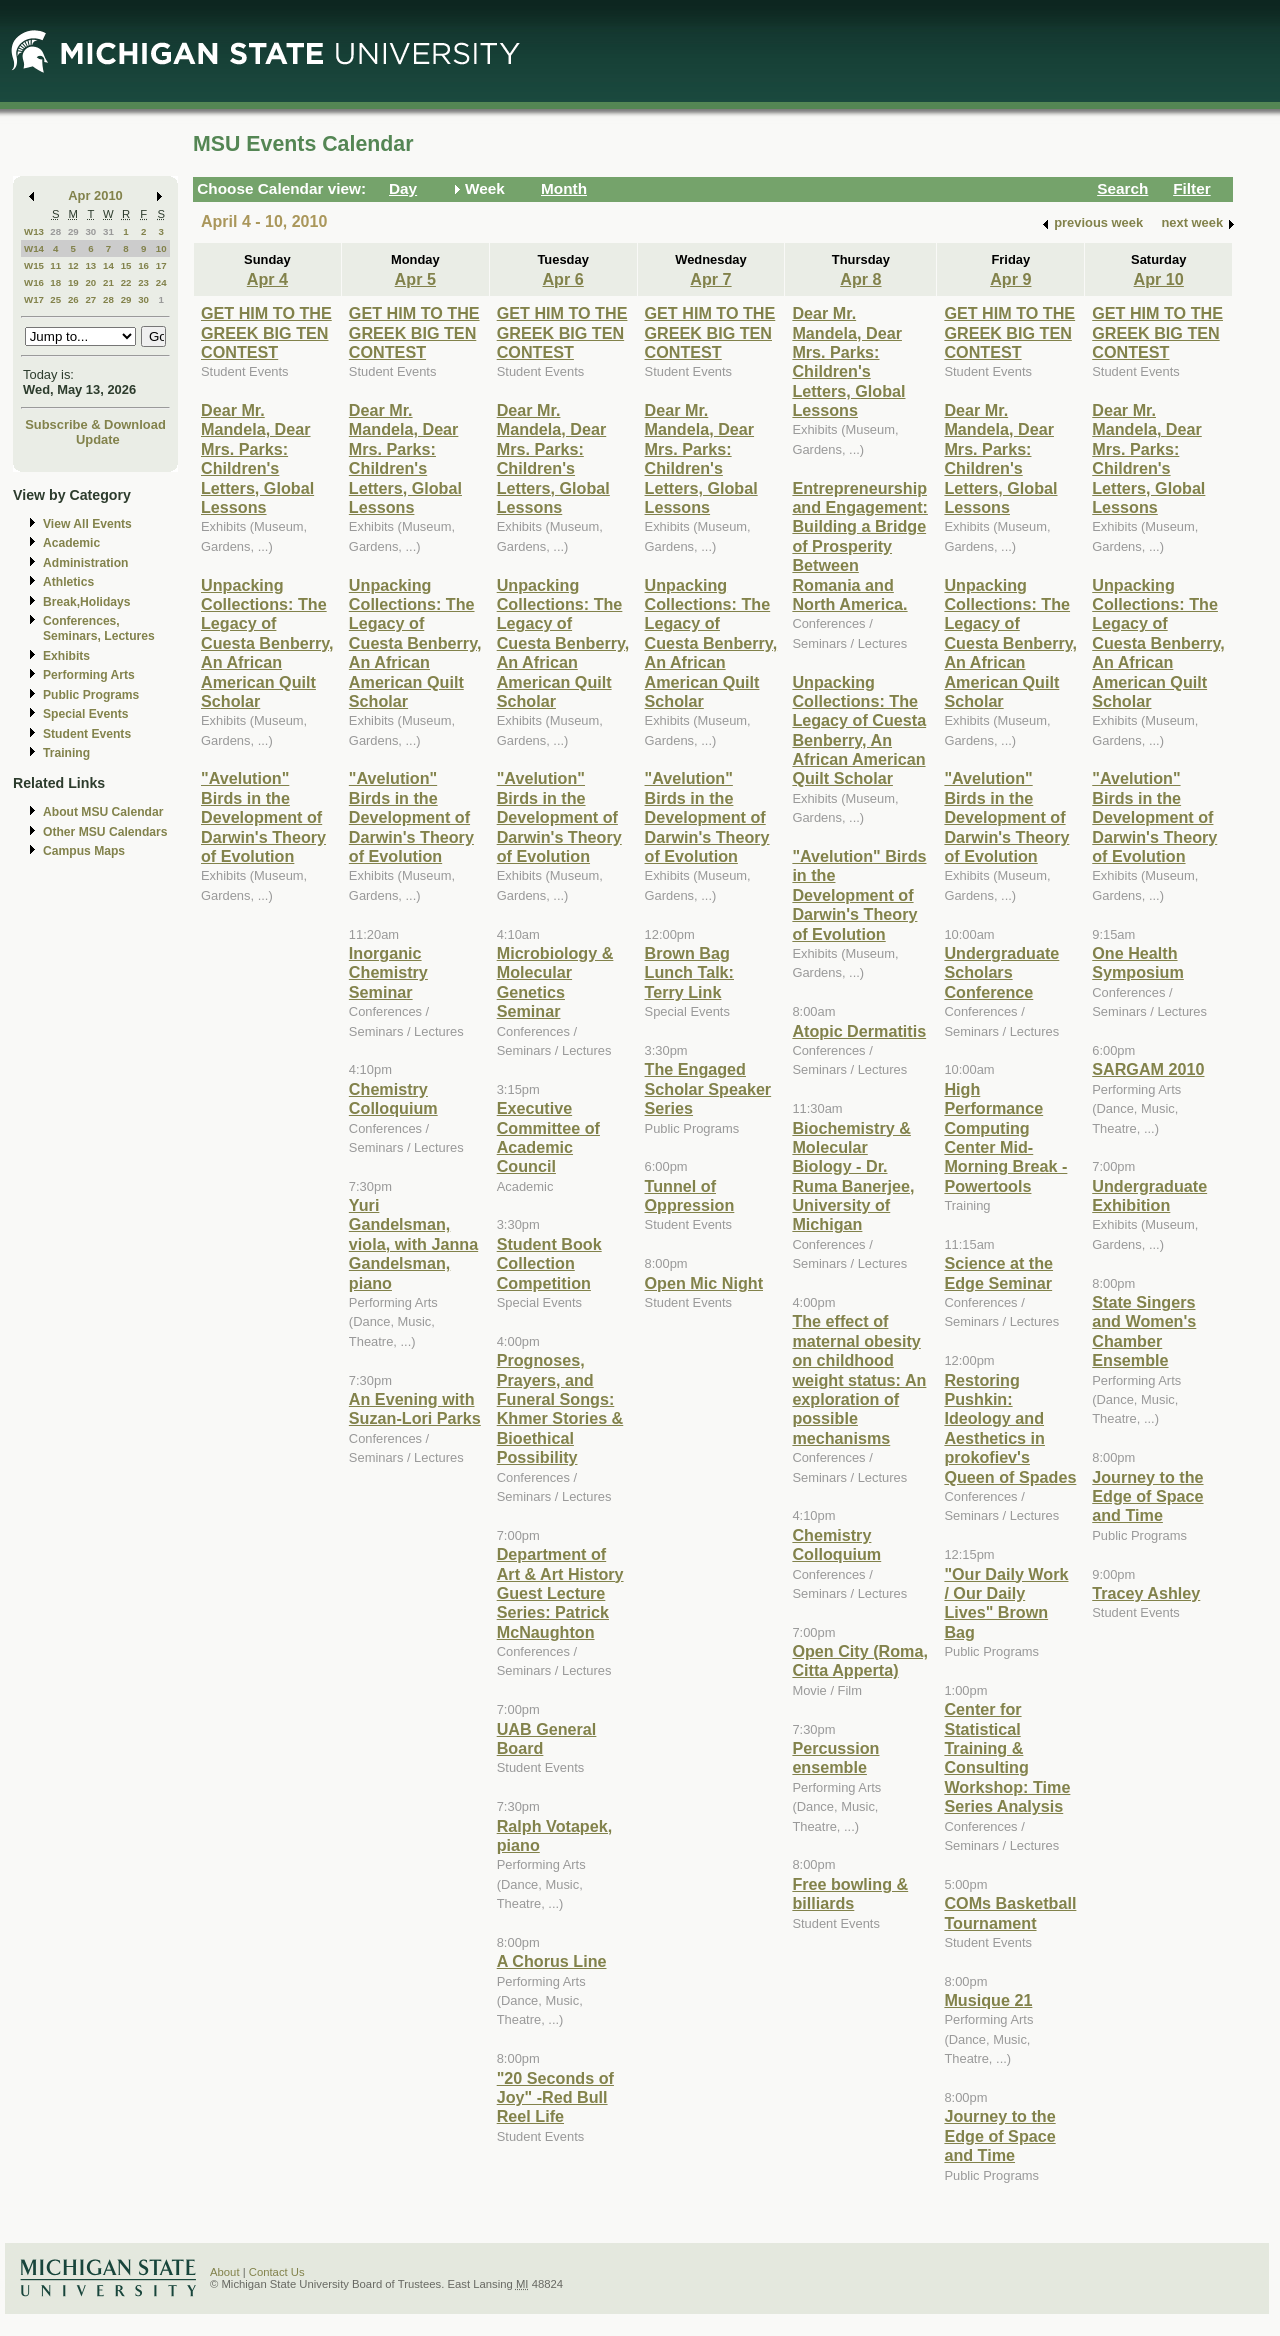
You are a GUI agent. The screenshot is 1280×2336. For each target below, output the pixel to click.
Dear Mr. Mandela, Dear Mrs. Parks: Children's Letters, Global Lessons (257, 458)
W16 (34, 282)
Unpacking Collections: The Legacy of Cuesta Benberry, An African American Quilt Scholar (267, 643)
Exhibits (66, 656)
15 (126, 265)
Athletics (68, 582)
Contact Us (277, 2272)
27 (90, 299)
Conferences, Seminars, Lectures (99, 628)
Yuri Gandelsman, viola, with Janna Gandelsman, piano (413, 1244)
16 (143, 265)
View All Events (87, 524)
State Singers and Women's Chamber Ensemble (1144, 1331)
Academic (71, 543)
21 (108, 282)
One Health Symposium (1138, 962)
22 (126, 282)
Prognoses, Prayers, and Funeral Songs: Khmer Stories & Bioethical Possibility (560, 1408)
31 (108, 231)
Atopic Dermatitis (859, 1031)
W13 (34, 231)
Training (66, 753)
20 (90, 282)
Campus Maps (84, 851)
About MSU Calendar (103, 812)
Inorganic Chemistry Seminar (388, 972)
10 (161, 248)
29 (73, 231)
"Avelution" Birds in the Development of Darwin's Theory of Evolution (263, 817)
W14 (34, 248)
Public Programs (91, 695)
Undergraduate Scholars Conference (1001, 972)
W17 (34, 299)
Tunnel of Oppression (690, 1195)
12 (73, 265)
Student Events (87, 734)
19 (73, 282)
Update (98, 439)
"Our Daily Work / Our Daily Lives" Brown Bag (1006, 1603)
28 (55, 231)
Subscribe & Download (95, 424)
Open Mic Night (704, 1283)
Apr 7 (710, 279)
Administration (85, 563)
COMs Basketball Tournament (1010, 1912)
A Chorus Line (552, 1961)
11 (55, 265)
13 (90, 265)
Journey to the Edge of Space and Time (999, 2135)
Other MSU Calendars (105, 832)
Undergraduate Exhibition (1149, 1195)
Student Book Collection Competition (549, 1263)
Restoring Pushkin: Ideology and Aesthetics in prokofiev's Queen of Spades (1010, 1428)
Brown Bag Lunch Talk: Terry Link (689, 972)
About (225, 2272)
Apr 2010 (95, 195)
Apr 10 (1159, 279)
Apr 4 (267, 279)
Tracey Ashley (1146, 1593)
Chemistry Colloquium (393, 1098)
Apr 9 (1010, 279)
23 (143, 282)
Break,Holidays (87, 602)
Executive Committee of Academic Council (548, 1137)
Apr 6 (562, 279)
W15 (34, 265)
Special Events (85, 714)
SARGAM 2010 (1148, 1069)
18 (55, 282)
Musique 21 (988, 2000)
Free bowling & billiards (850, 1893)
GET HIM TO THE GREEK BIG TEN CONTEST (266, 332)
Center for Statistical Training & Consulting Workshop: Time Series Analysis (1007, 1757)
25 (55, 299)
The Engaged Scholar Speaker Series (708, 1088)
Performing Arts (89, 675)
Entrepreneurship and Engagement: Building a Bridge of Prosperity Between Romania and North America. (860, 546)
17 (161, 265)
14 (108, 265)
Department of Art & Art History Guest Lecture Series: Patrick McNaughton (560, 1593)
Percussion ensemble (835, 1757)
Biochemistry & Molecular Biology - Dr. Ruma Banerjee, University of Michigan (853, 1176)
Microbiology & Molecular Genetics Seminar (555, 982)
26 (73, 299)
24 (161, 282)
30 (90, 231)
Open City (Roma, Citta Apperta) (860, 1660)
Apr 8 (860, 279)
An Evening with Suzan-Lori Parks (415, 1408)
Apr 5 (415, 279)
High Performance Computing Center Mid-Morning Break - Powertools (1005, 1137)
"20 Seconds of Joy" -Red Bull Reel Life (555, 2097)
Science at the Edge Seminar (998, 1272)
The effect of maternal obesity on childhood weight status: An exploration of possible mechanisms (859, 1379)
